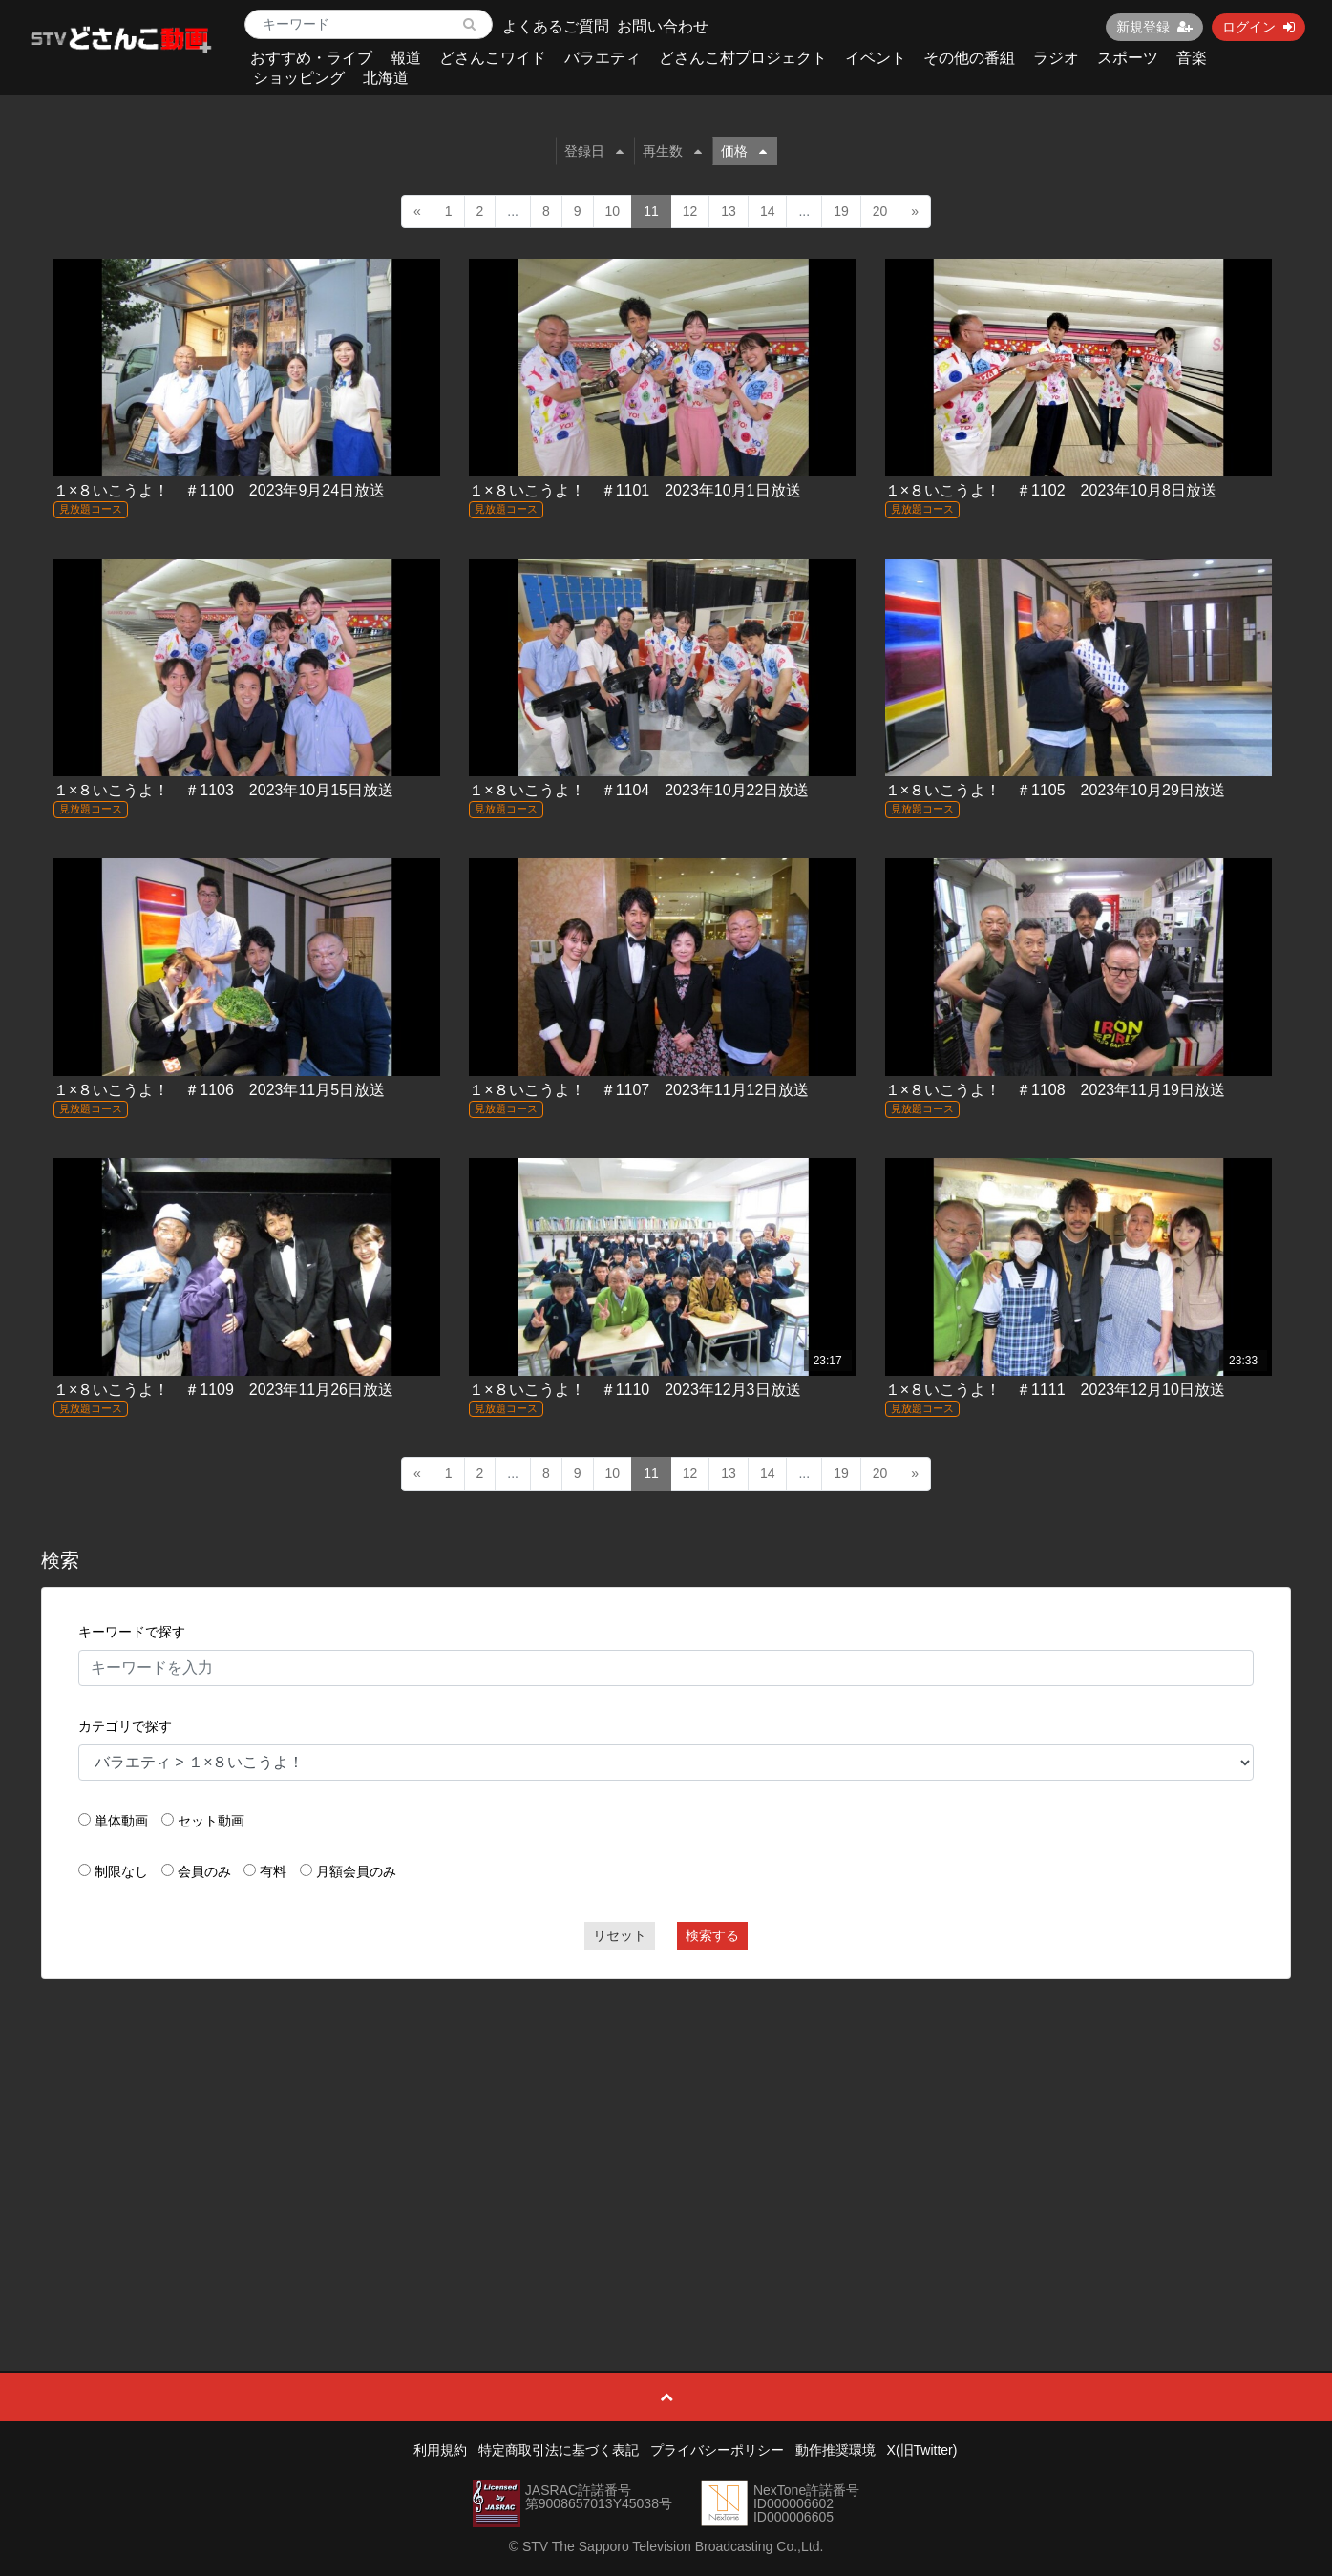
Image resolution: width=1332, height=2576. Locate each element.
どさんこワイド (492, 58)
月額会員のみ (356, 1871)
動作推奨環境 (835, 2450)
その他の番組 (969, 58)
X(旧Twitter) (922, 2450)
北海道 (386, 78)
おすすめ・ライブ (311, 58)
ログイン (1258, 26)
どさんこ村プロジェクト (743, 58)
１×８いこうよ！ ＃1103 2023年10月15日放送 (223, 790)
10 (613, 211)
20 (880, 211)
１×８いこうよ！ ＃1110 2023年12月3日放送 (634, 1390)
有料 (273, 1871)
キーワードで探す (131, 1631)
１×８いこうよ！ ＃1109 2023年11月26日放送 (223, 1390)
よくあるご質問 (555, 26)
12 (690, 211)
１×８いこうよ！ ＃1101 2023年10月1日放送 (634, 490)
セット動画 (211, 1820)
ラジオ (1056, 58)
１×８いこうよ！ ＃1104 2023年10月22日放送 (639, 790)
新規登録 (1154, 26)
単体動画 (121, 1820)
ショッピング (299, 78)
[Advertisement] (666, 2132)
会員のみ (204, 1871)
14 (767, 211)
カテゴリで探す (125, 1726)
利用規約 (440, 2450)
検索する (712, 1935)
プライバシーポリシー (717, 2450)
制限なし (121, 1871)
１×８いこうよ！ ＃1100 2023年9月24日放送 (219, 490)
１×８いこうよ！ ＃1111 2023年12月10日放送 (1055, 1390)
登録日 (594, 150)
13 (728, 211)
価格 (744, 150)
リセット (619, 1935)
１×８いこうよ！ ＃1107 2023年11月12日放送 (639, 1090)
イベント (875, 58)
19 (841, 211)
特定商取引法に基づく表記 (558, 2450)
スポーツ (1127, 58)
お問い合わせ (662, 26)
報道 (406, 58)
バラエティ (602, 58)
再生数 (672, 150)
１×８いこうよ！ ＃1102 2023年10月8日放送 (1050, 490)
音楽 (1191, 58)
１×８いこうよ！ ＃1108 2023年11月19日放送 (1055, 1090)
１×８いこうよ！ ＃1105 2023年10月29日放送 (1055, 790)
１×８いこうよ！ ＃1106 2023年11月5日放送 (219, 1090)
